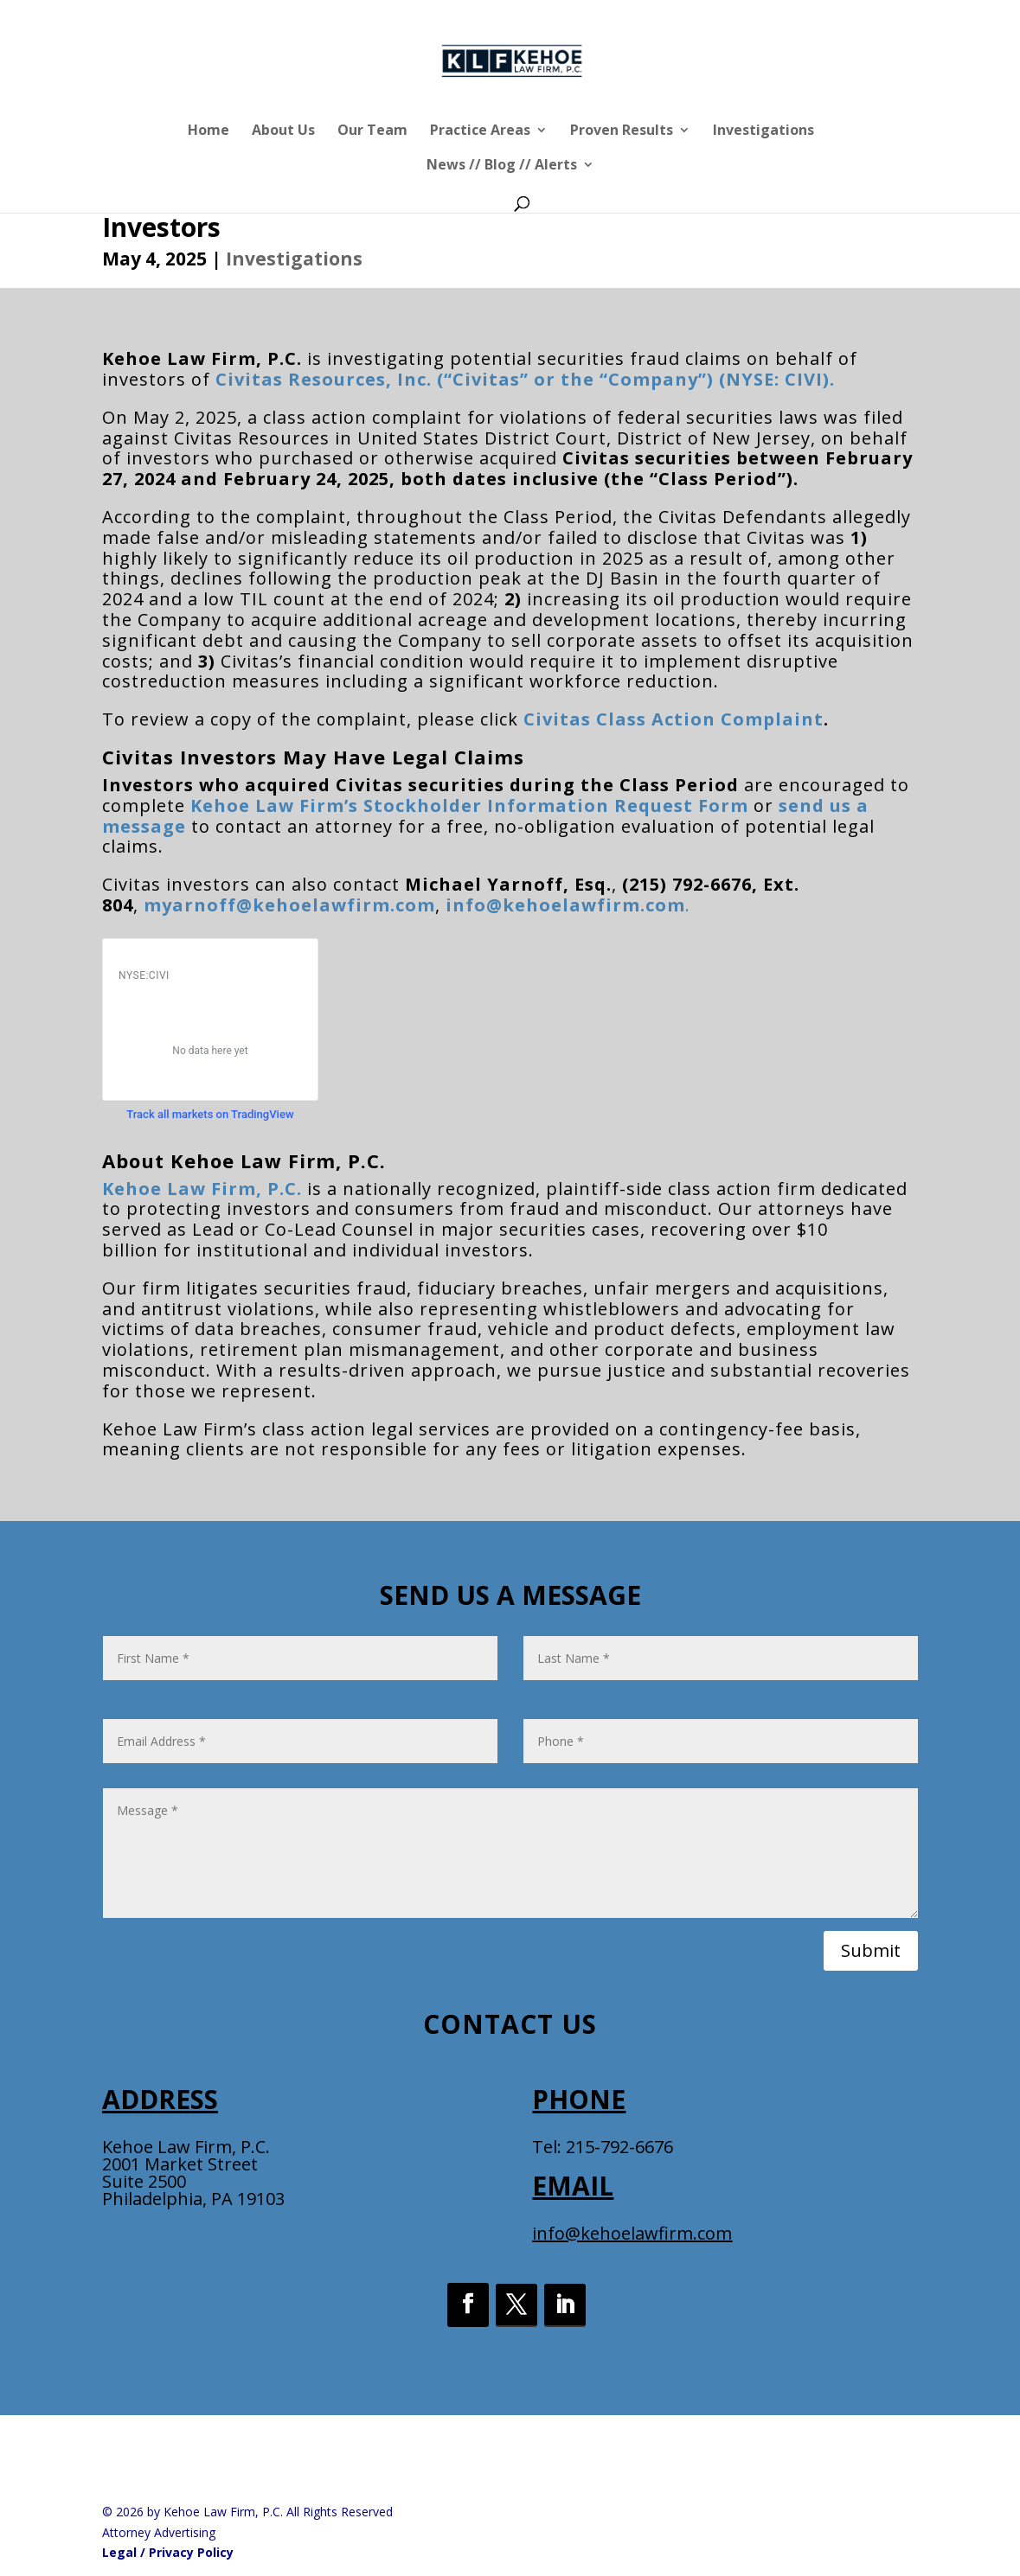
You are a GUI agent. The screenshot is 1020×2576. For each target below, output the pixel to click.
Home (208, 131)
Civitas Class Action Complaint (673, 719)
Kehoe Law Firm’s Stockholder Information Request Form (469, 805)
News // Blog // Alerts (502, 166)
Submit (871, 1950)
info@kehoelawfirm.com (632, 2233)
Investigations (763, 131)
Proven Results (621, 131)
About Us (283, 131)
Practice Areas (480, 131)
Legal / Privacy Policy (168, 2552)
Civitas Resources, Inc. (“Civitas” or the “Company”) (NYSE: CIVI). (525, 379)
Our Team (372, 131)
